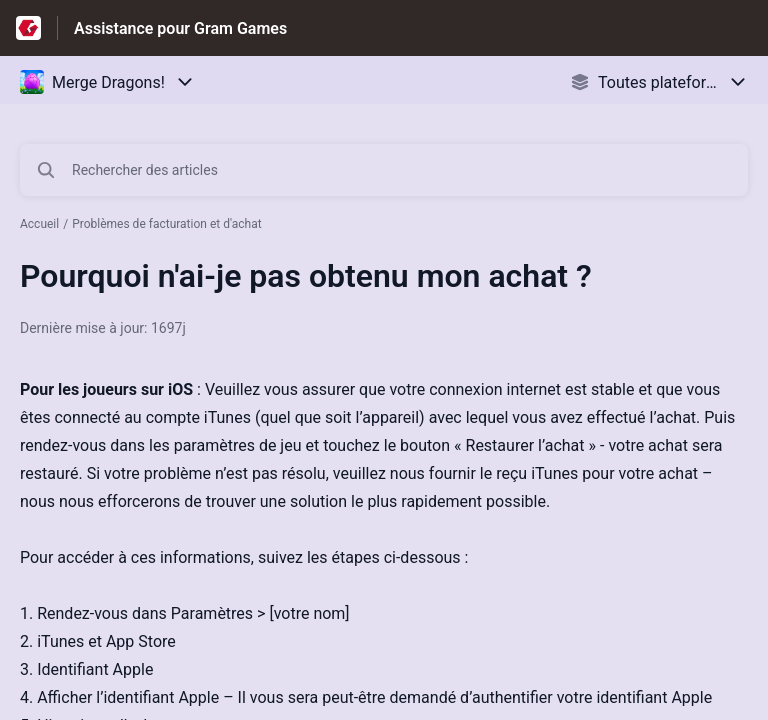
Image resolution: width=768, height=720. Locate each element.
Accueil (39, 224)
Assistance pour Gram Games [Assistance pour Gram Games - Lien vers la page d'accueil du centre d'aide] (180, 28)
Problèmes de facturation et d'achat (166, 224)
